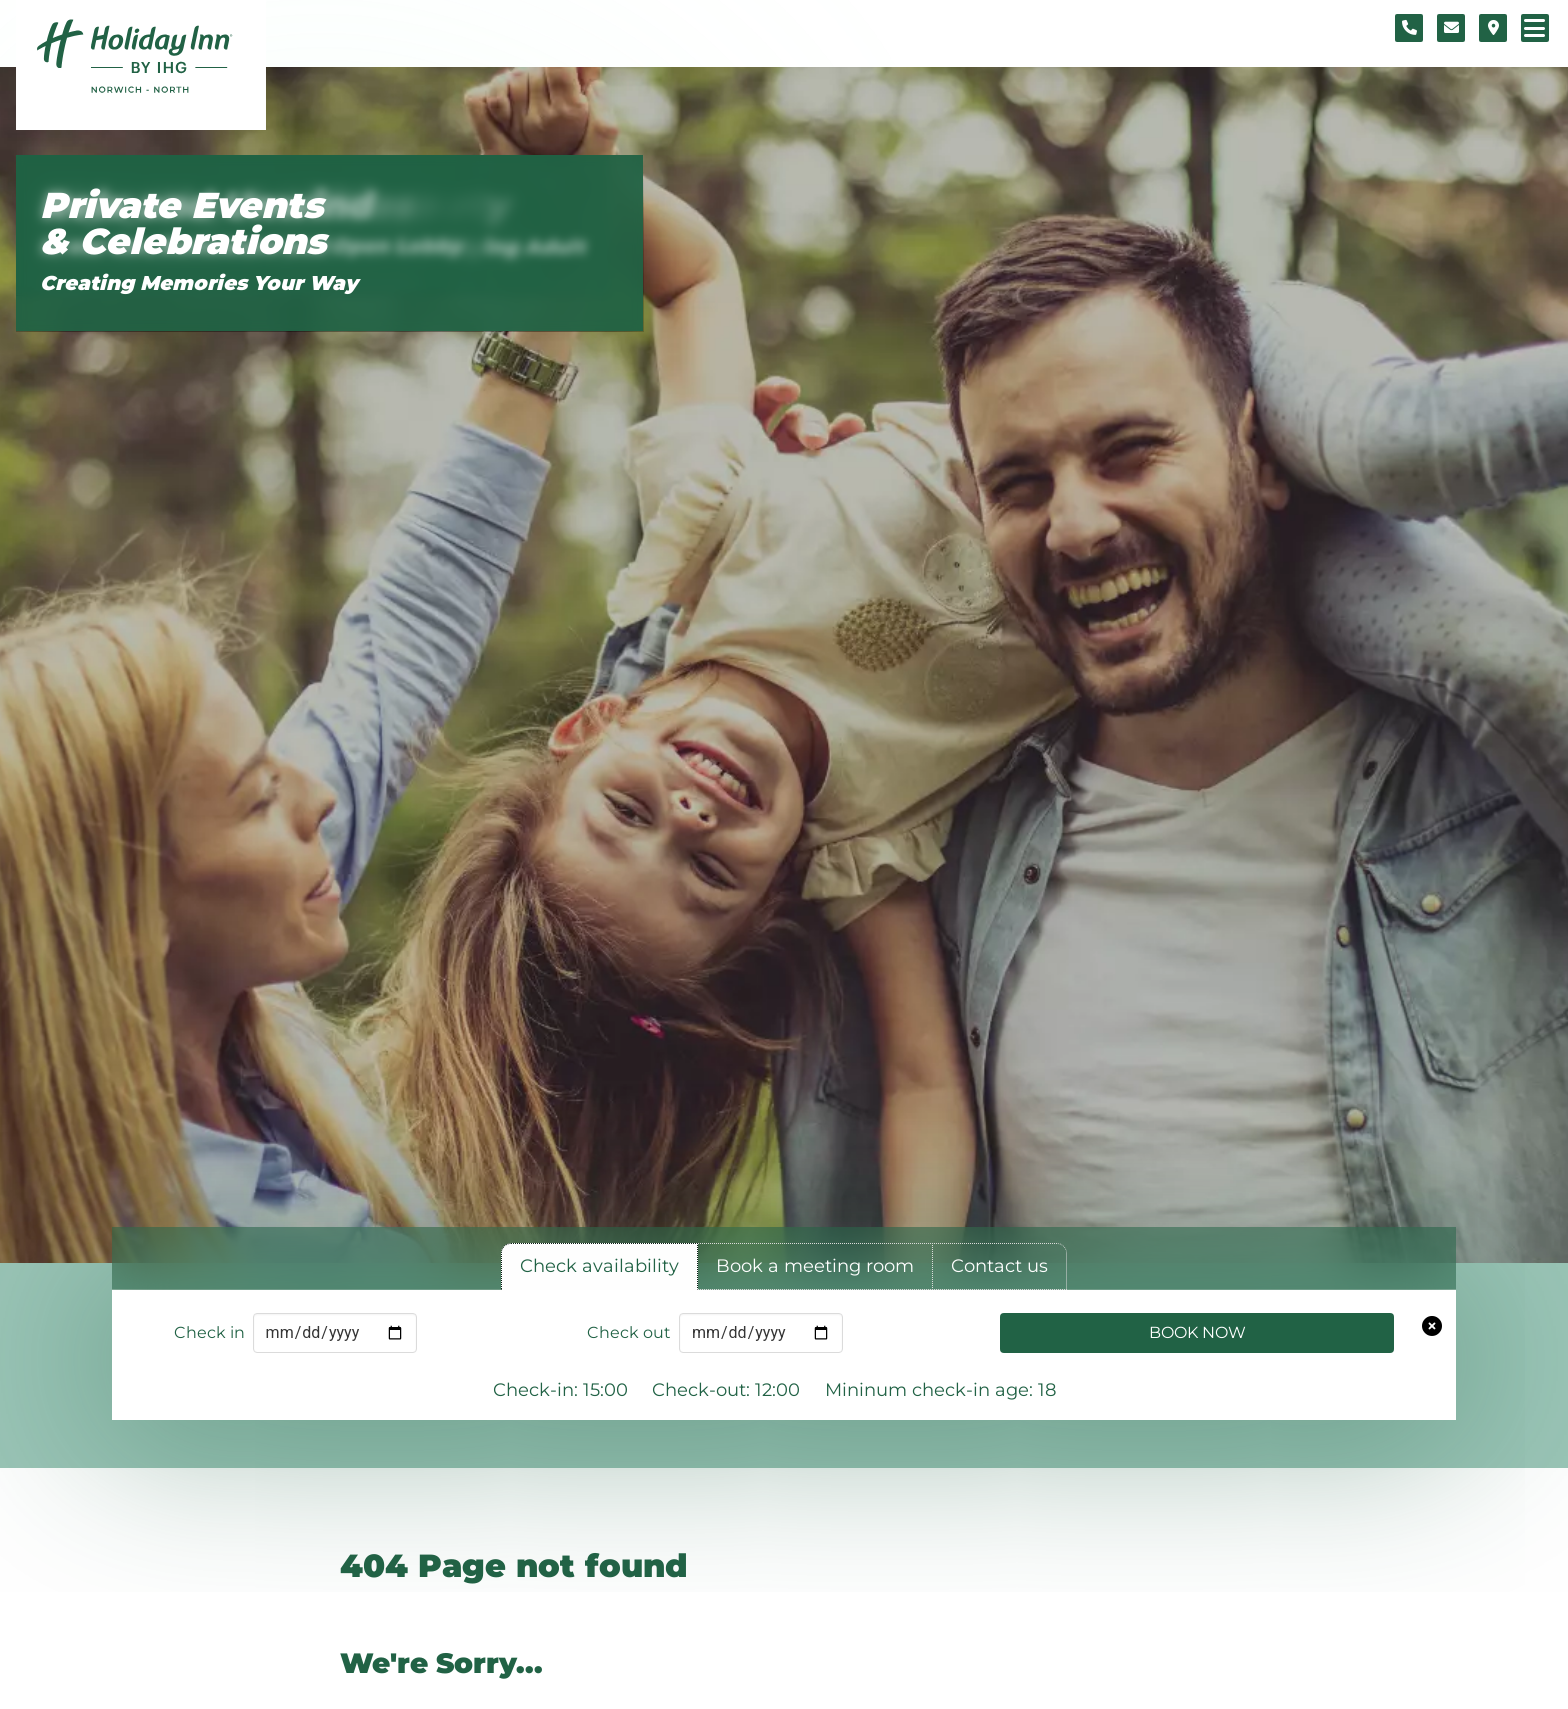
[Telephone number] (1409, 28)
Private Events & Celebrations (183, 223)
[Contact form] (1451, 28)
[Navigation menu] (1535, 28)
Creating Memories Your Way (199, 283)
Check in (209, 1332)
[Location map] (1493, 28)
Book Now (1197, 1332)
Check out (629, 1332)
